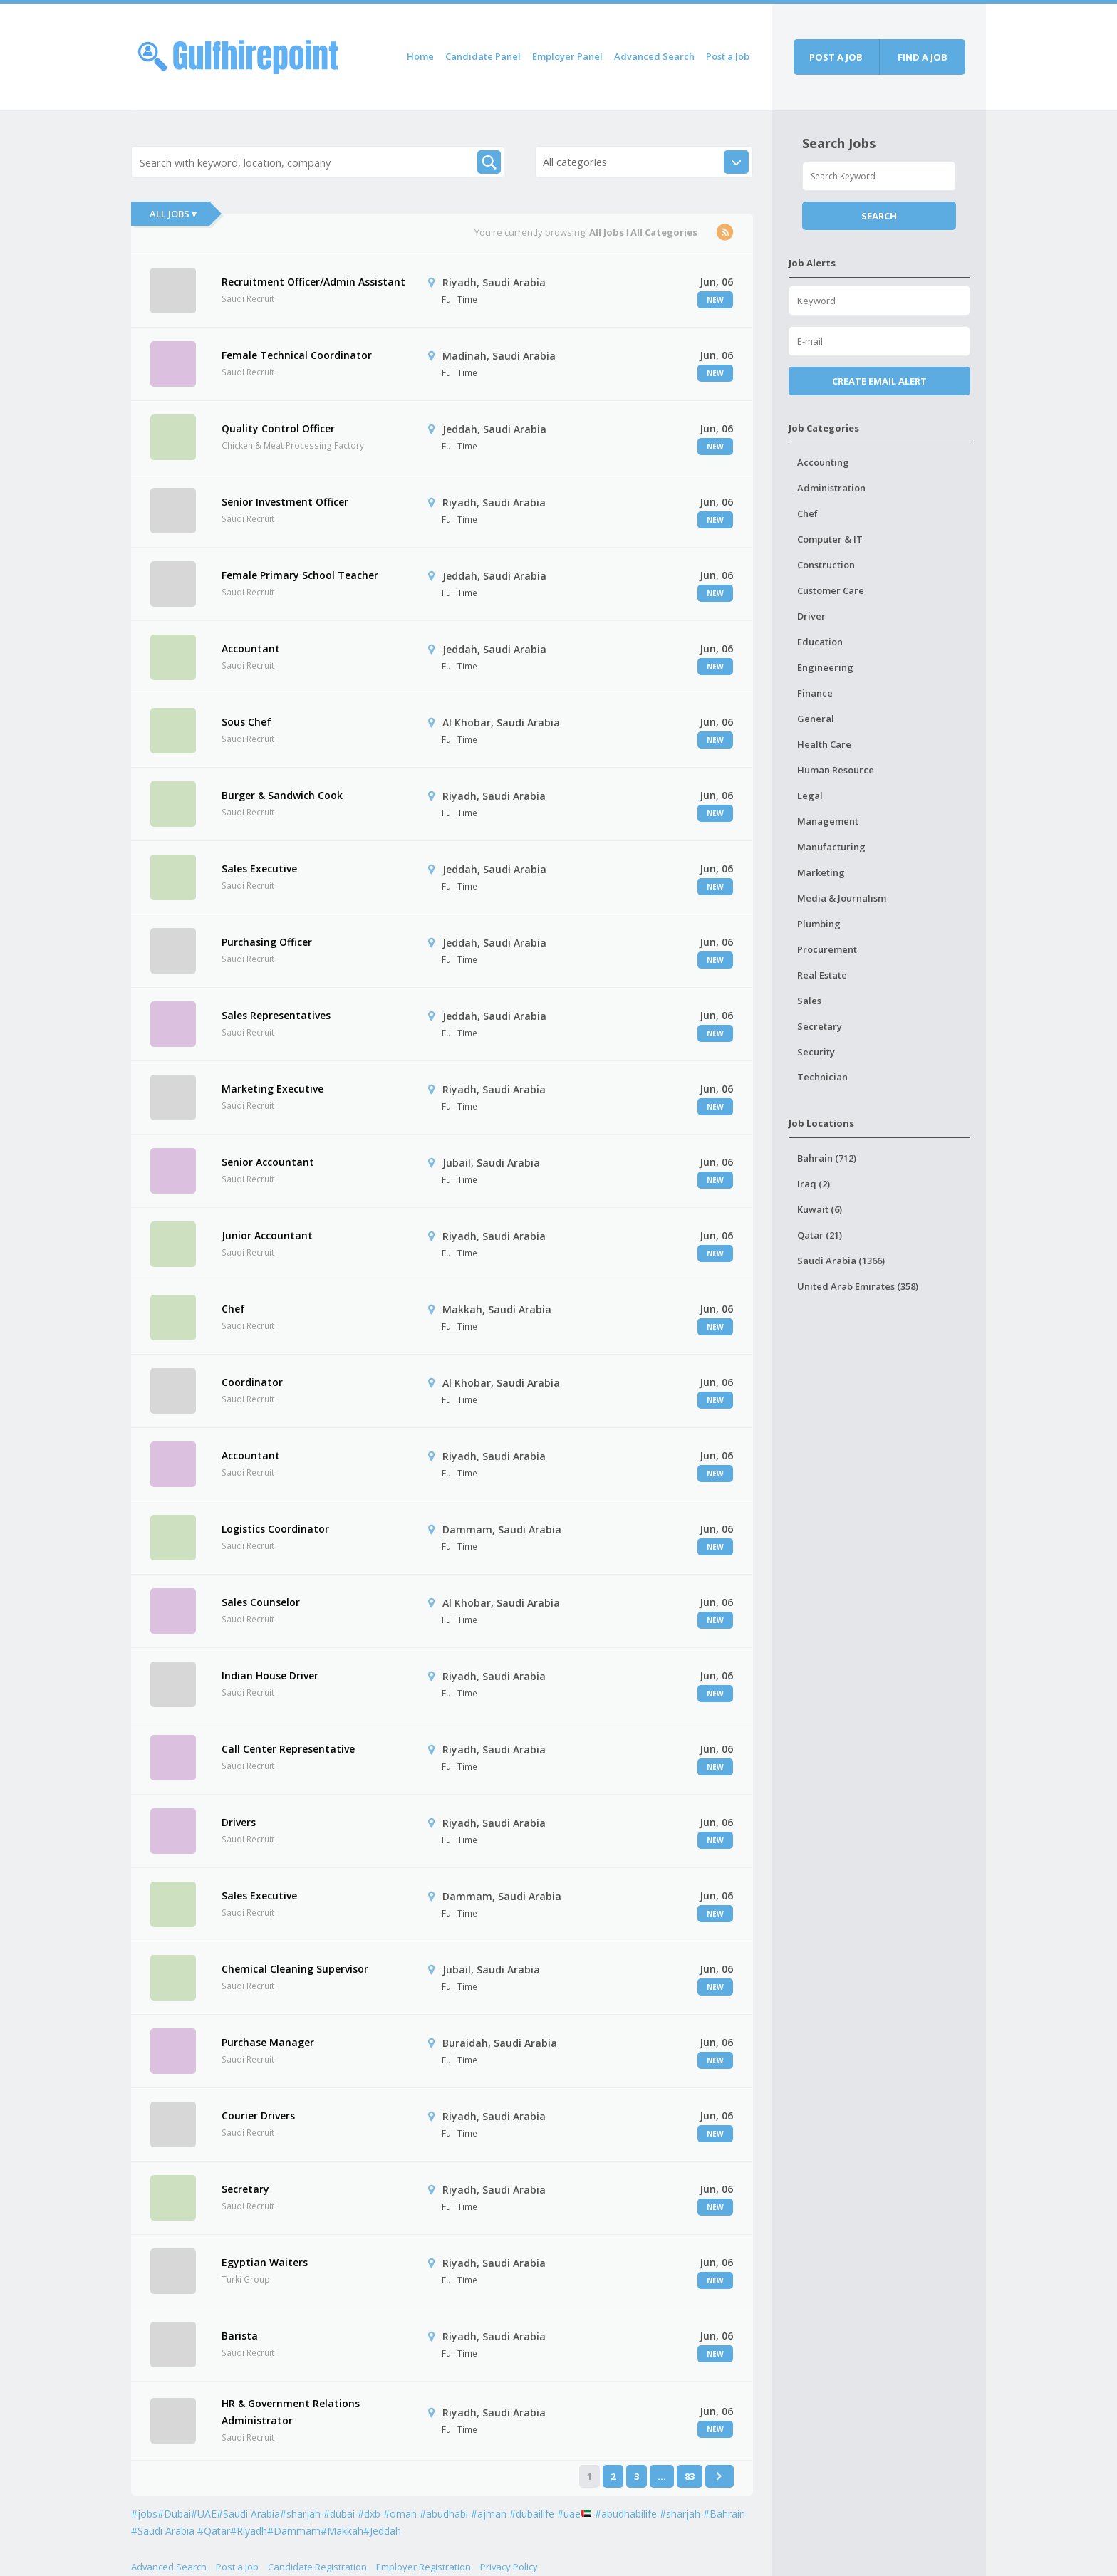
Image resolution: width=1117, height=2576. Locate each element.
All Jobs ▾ (173, 213)
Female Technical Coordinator (297, 355)
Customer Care (830, 590)
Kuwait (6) (819, 1209)
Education (820, 641)
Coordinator (252, 1382)
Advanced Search (654, 56)
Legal (810, 795)
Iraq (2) (813, 1183)
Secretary (245, 2189)
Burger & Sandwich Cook (282, 795)
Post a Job (727, 56)
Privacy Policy (509, 2566)
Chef (233, 1308)
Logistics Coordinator (275, 1528)
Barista (240, 2335)
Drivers (239, 1822)
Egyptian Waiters (265, 2262)
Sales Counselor (261, 1602)
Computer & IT (830, 539)
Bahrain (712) (826, 1158)
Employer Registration (423, 2566)
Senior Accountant (268, 1162)
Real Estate (822, 975)
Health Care (824, 744)
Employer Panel (567, 56)
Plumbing (819, 923)
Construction (826, 564)
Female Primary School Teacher (300, 575)
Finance (815, 693)
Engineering (825, 667)
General (815, 718)
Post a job (836, 57)
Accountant (251, 648)
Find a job (922, 57)
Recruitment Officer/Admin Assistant (313, 281)
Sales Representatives (276, 1015)
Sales (809, 1000)
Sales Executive (259, 868)
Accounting (823, 462)
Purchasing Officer (267, 942)
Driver (811, 616)
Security (816, 1051)
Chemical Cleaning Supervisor (295, 1969)
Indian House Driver (270, 1675)
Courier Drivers (258, 2115)
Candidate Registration (317, 2566)
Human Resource (835, 769)
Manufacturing (831, 846)
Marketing (821, 872)
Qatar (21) (819, 1235)
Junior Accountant (267, 1235)
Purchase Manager (268, 2042)
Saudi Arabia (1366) (841, 1260)
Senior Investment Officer (285, 502)
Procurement (827, 949)
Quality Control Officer (278, 428)
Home (420, 56)
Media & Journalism (841, 898)
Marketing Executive (272, 1088)
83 (690, 2476)
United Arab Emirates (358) (857, 1286)
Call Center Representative (288, 1749)
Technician (822, 1076)
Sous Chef (246, 722)
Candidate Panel (483, 56)
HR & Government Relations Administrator (291, 2412)
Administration (831, 487)
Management (827, 821)
